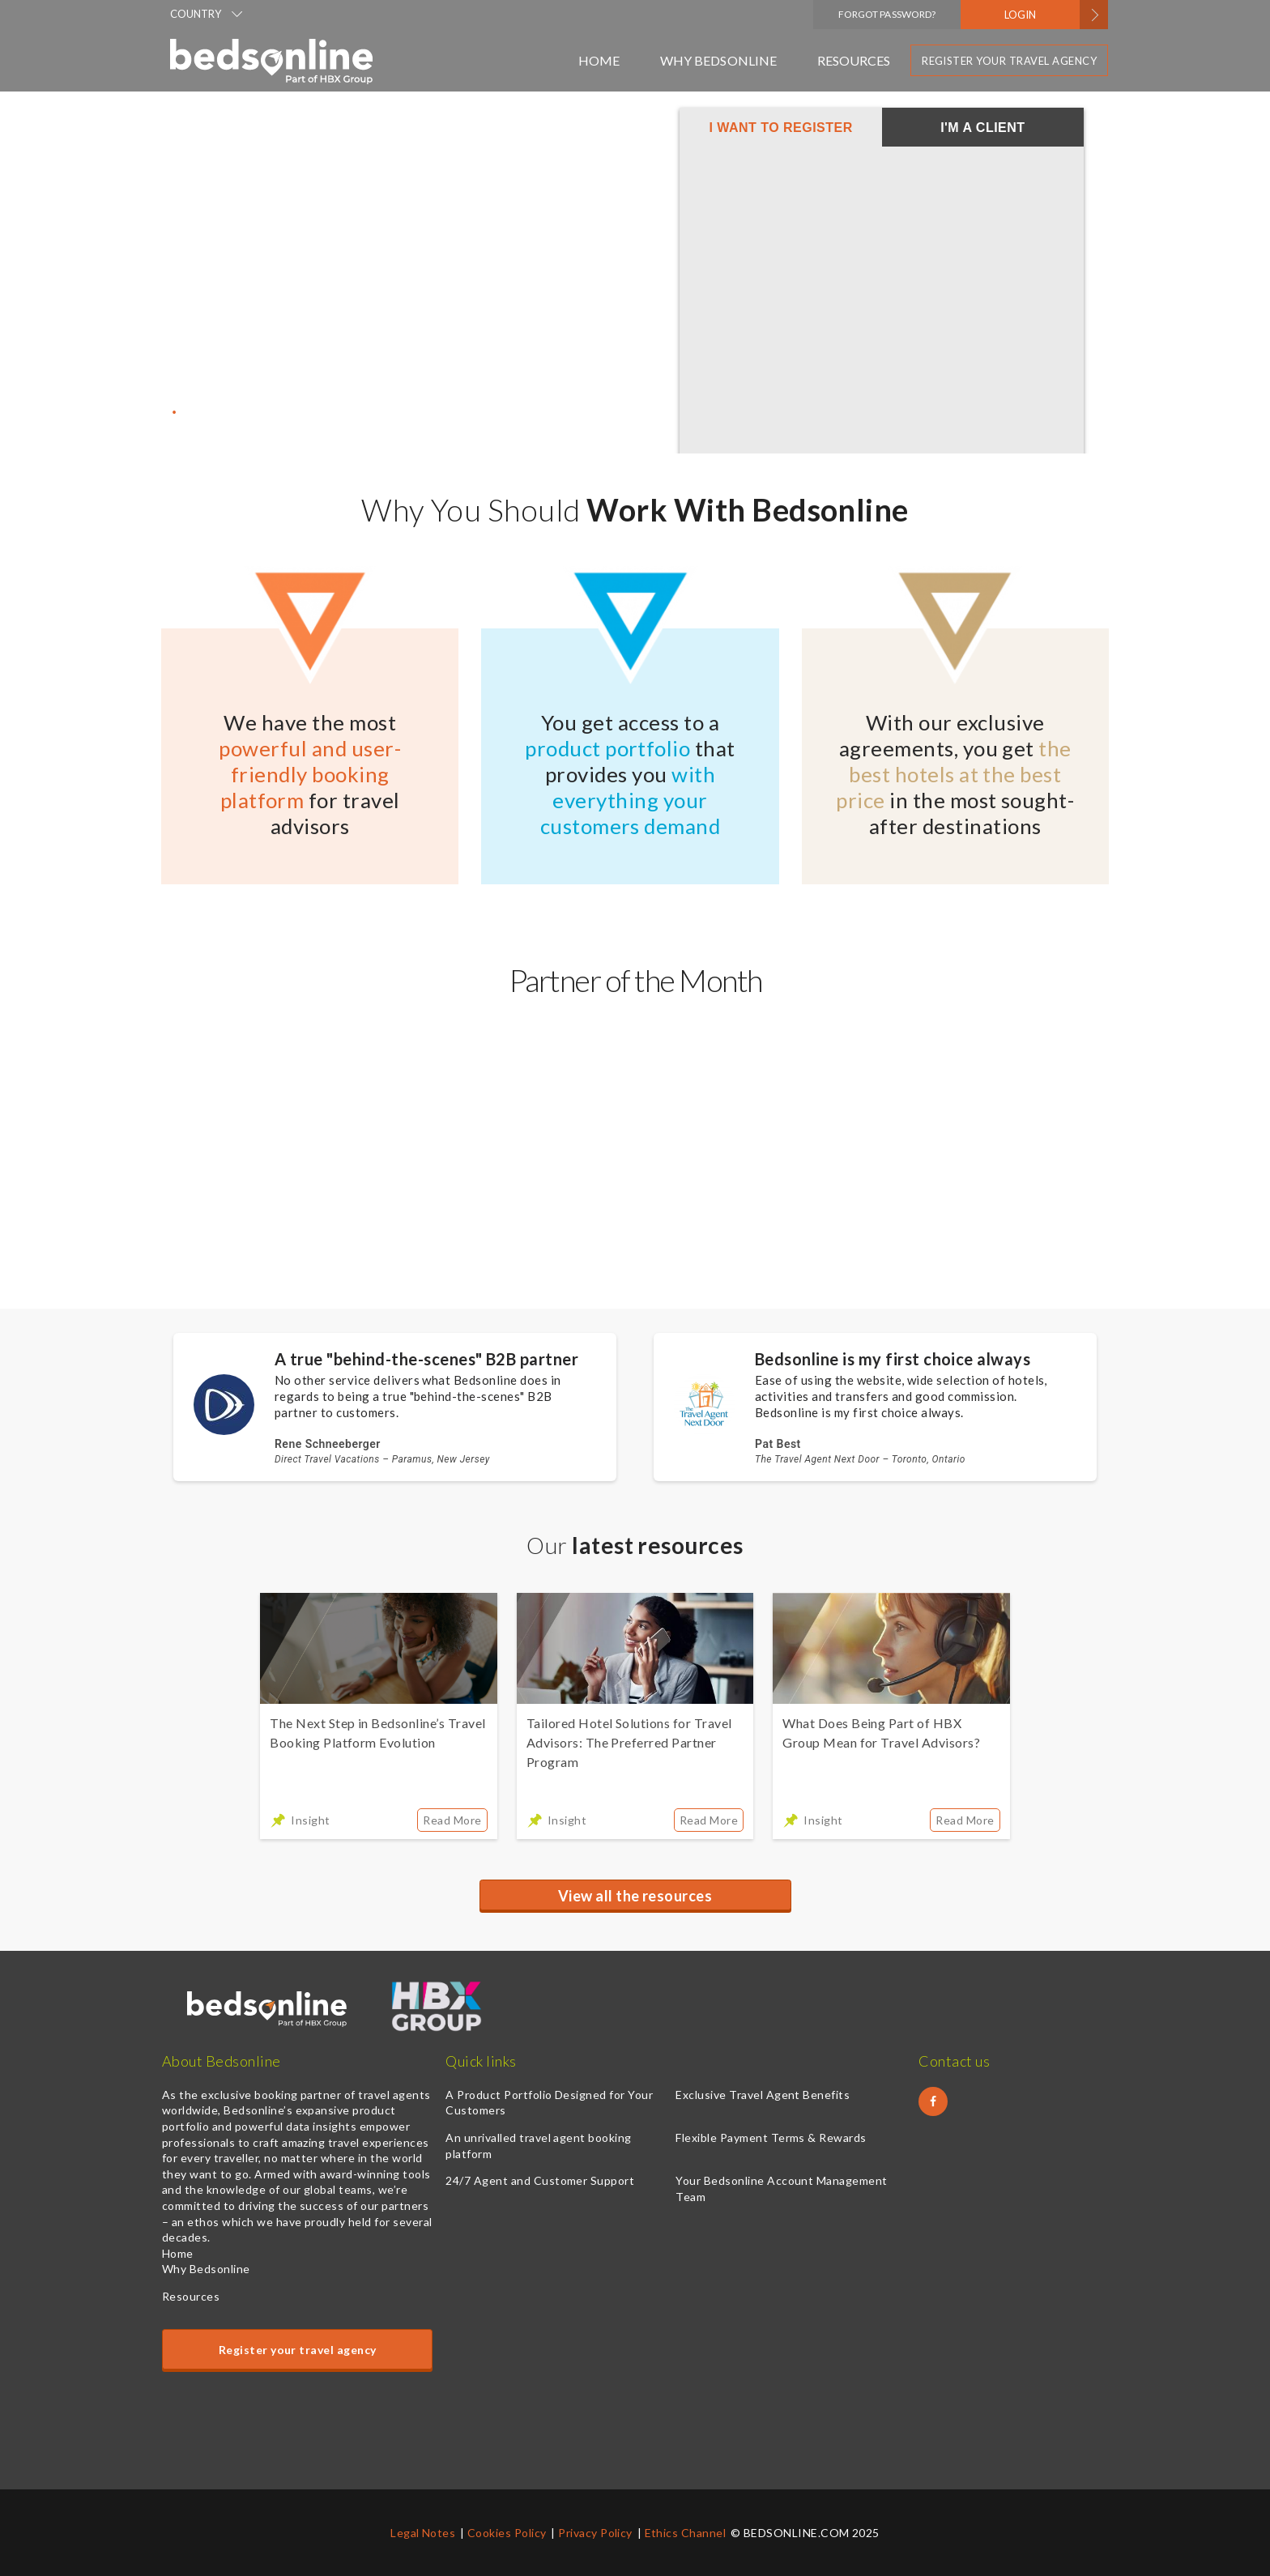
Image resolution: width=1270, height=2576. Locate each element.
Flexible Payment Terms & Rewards (770, 2137)
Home (599, 60)
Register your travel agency (1009, 60)
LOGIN (1020, 14)
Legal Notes (422, 2533)
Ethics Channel (686, 2533)
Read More (452, 1820)
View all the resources (635, 1896)
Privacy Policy (595, 2533)
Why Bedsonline (718, 60)
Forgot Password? (886, 14)
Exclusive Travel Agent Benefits (762, 2094)
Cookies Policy (507, 2533)
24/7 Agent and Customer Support (539, 2180)
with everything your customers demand (630, 800)
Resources (853, 60)
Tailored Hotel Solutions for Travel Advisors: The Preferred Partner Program (629, 1742)
